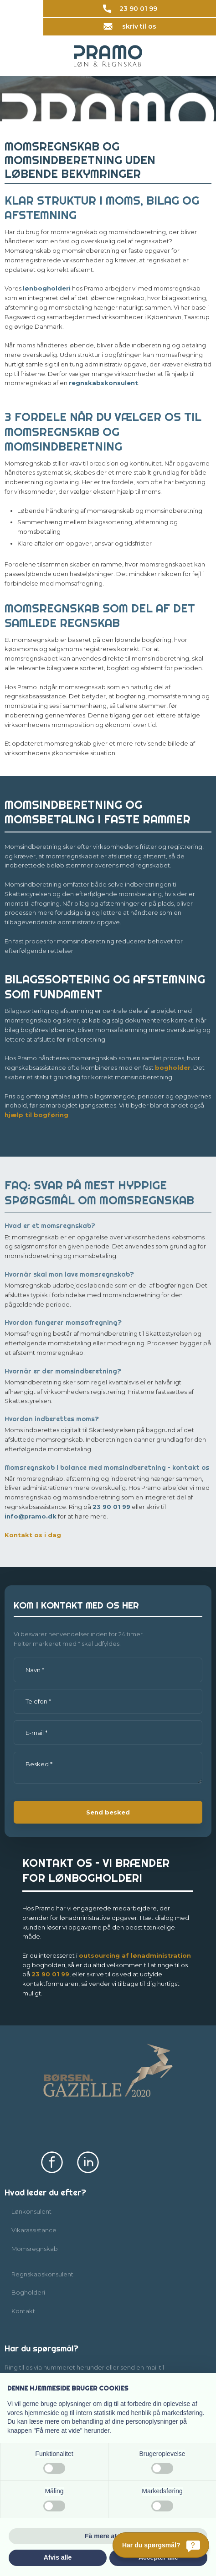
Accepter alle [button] (158, 2557)
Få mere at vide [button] (108, 2536)
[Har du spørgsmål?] (161, 2545)
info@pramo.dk (31, 1516)
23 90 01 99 (111, 1506)
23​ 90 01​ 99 (50, 1974)
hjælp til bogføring (36, 1114)
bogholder (172, 1067)
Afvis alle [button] (58, 2557)
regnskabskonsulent (103, 382)
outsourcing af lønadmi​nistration (135, 1955)
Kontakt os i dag (33, 1535)
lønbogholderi (47, 288)
